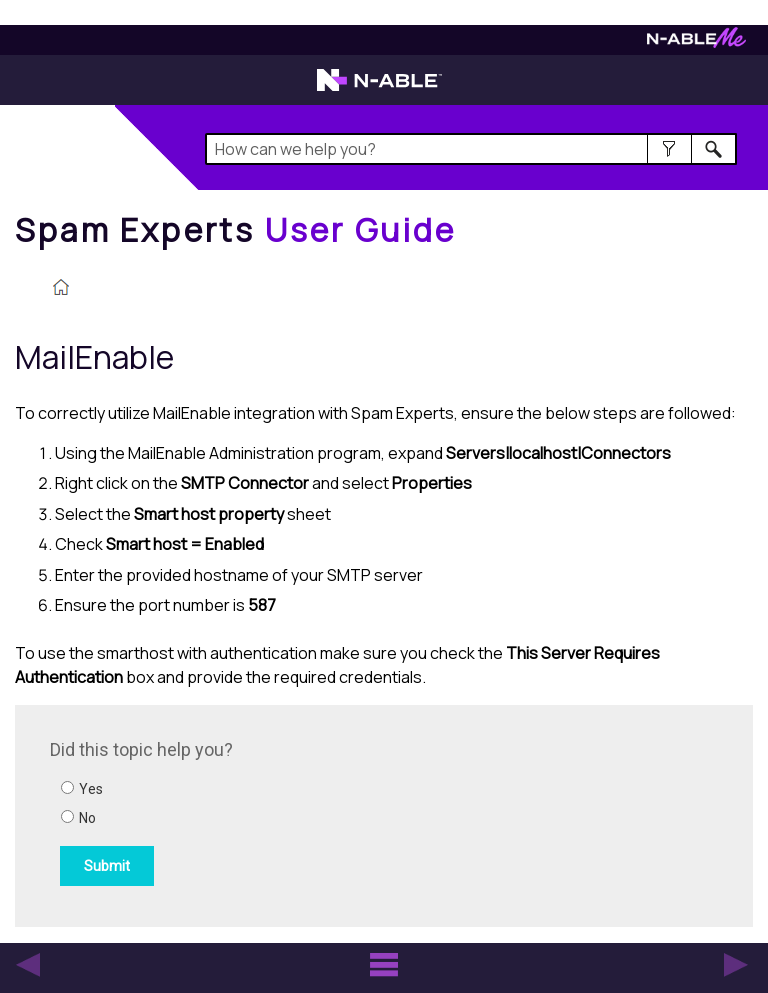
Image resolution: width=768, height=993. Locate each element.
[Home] (236, 230)
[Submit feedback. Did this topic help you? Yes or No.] (320, 813)
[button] (669, 149)
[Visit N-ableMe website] (696, 42)
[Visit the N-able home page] (379, 89)
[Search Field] (470, 149)
